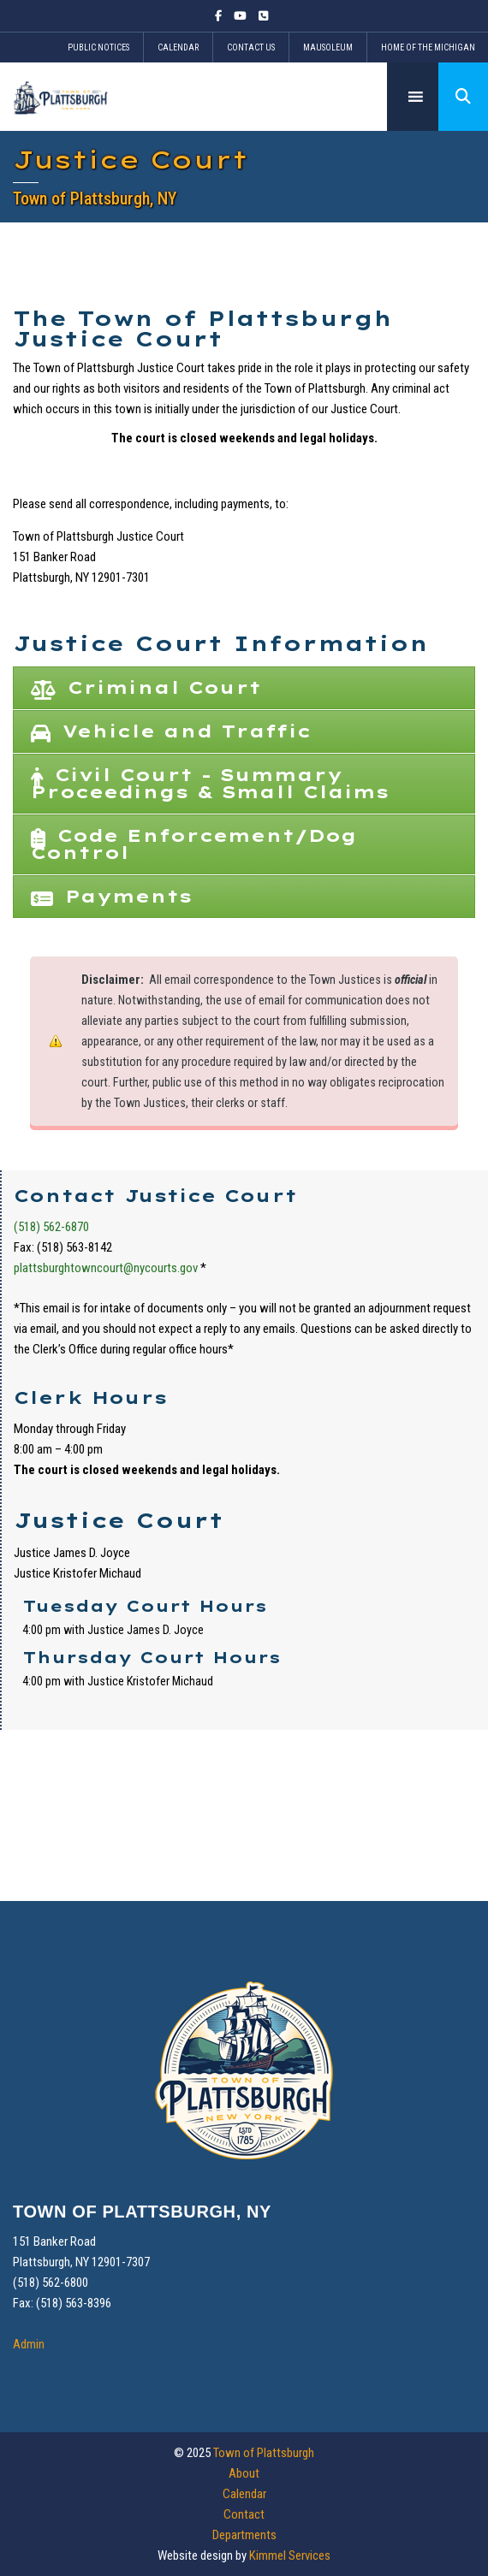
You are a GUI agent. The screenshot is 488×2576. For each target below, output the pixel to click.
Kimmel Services (289, 2555)
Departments (244, 2535)
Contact (244, 2514)
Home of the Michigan (428, 47)
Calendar (178, 47)
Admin (29, 2344)
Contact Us (251, 47)
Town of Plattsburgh (263, 2453)
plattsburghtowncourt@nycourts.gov (106, 1268)
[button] (463, 96)
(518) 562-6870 (51, 1227)
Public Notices (98, 47)
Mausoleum (328, 47)
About (244, 2473)
